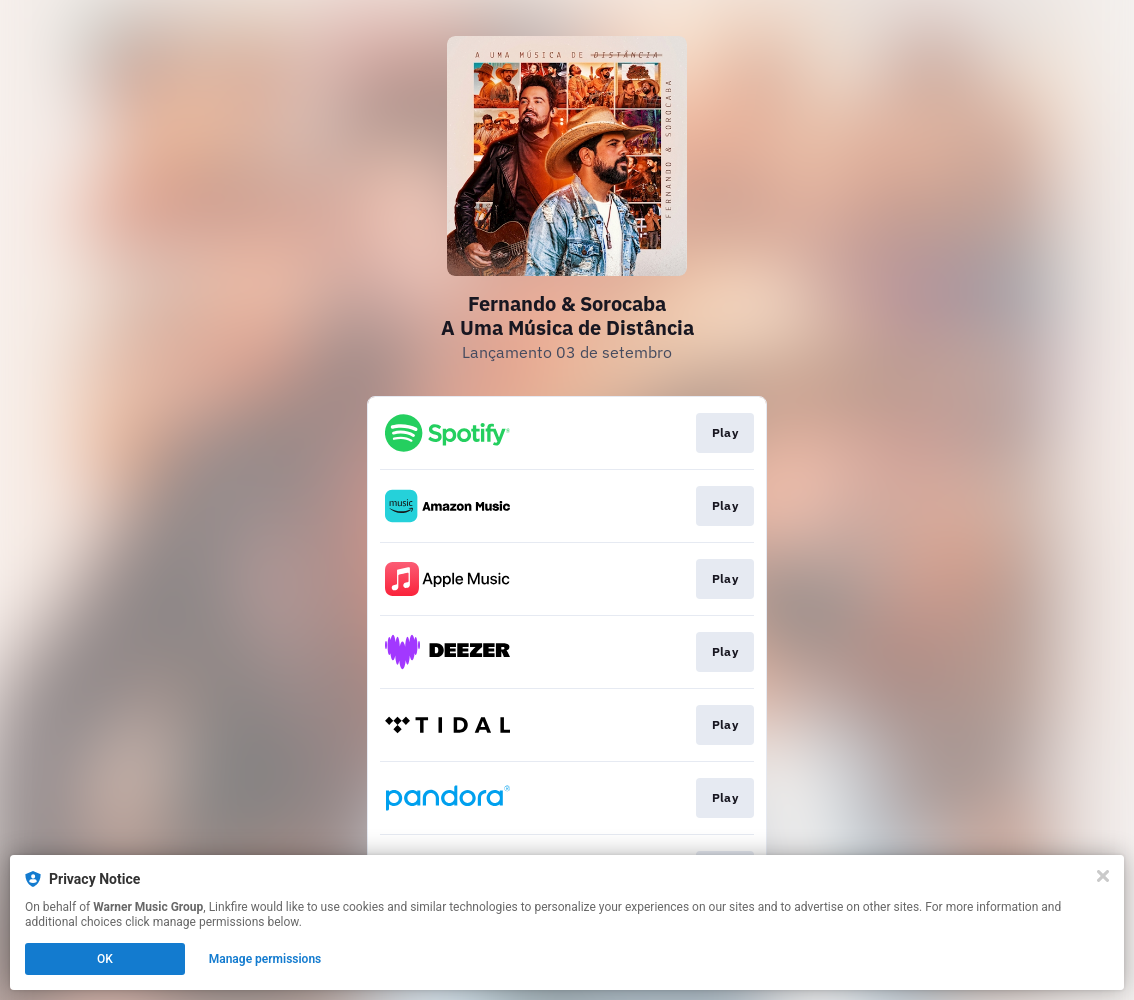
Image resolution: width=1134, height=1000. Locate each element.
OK (105, 959)
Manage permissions (265, 959)
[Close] (1103, 876)
